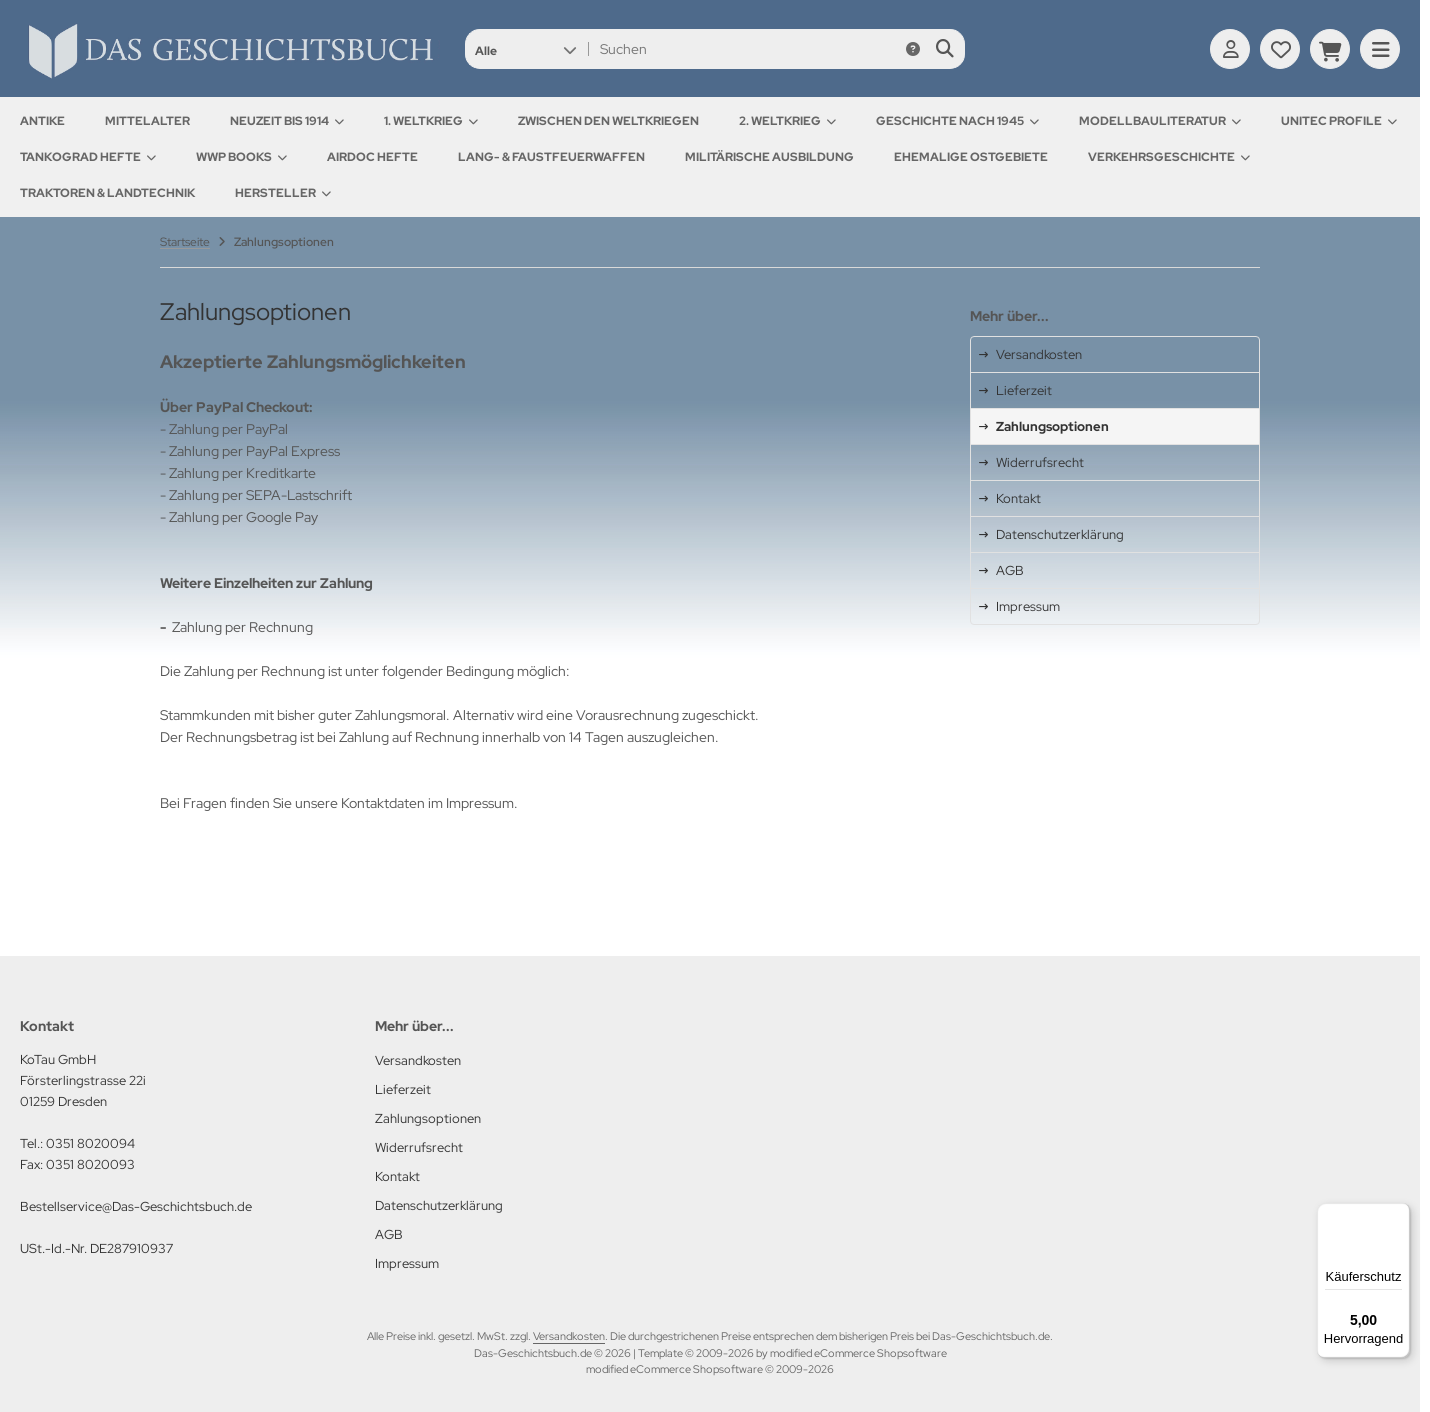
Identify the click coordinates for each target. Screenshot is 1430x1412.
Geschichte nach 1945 (957, 121)
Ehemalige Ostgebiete (971, 157)
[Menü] (1398, 1215)
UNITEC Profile (1339, 121)
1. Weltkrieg (431, 121)
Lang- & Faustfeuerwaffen (551, 157)
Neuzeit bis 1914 (287, 121)
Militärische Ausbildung (769, 157)
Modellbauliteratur (1160, 121)
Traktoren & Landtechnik (107, 193)
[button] (525, 49)
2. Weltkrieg (787, 121)
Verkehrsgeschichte (1169, 157)
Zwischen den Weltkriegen (608, 121)
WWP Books (241, 157)
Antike (42, 121)
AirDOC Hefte (372, 157)
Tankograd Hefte (88, 157)
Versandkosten (569, 1336)
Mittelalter (147, 121)
